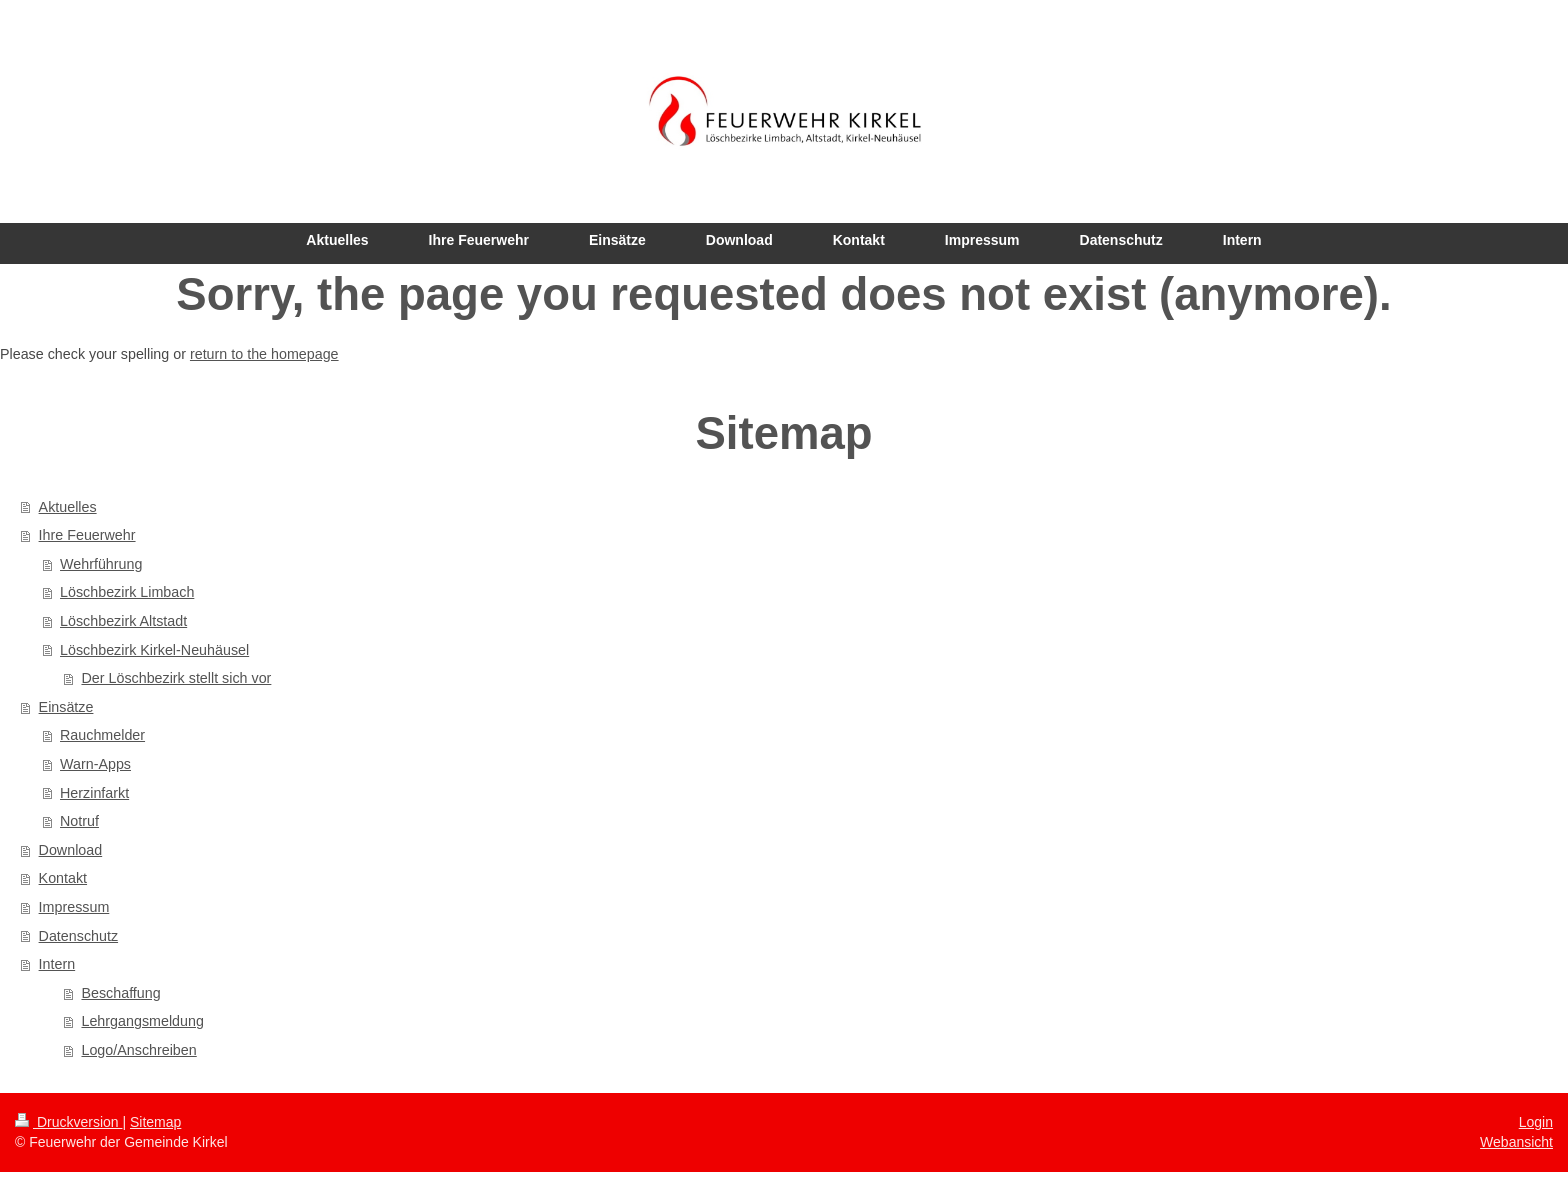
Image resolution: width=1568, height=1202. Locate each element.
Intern (57, 964)
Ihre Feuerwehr (87, 535)
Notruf (79, 821)
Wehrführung (101, 564)
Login (1536, 1122)
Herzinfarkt (94, 793)
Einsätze (66, 707)
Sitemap (155, 1122)
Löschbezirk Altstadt (123, 621)
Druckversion (68, 1122)
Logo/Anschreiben (138, 1050)
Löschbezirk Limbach (127, 592)
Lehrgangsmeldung (142, 1021)
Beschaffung (120, 993)
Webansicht (1516, 1142)
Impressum (74, 907)
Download (71, 850)
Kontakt (63, 878)
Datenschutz (78, 936)
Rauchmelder (102, 735)
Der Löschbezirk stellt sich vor (176, 678)
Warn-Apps (95, 764)
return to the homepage (264, 354)
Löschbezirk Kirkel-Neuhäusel (154, 650)
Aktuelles (68, 507)
